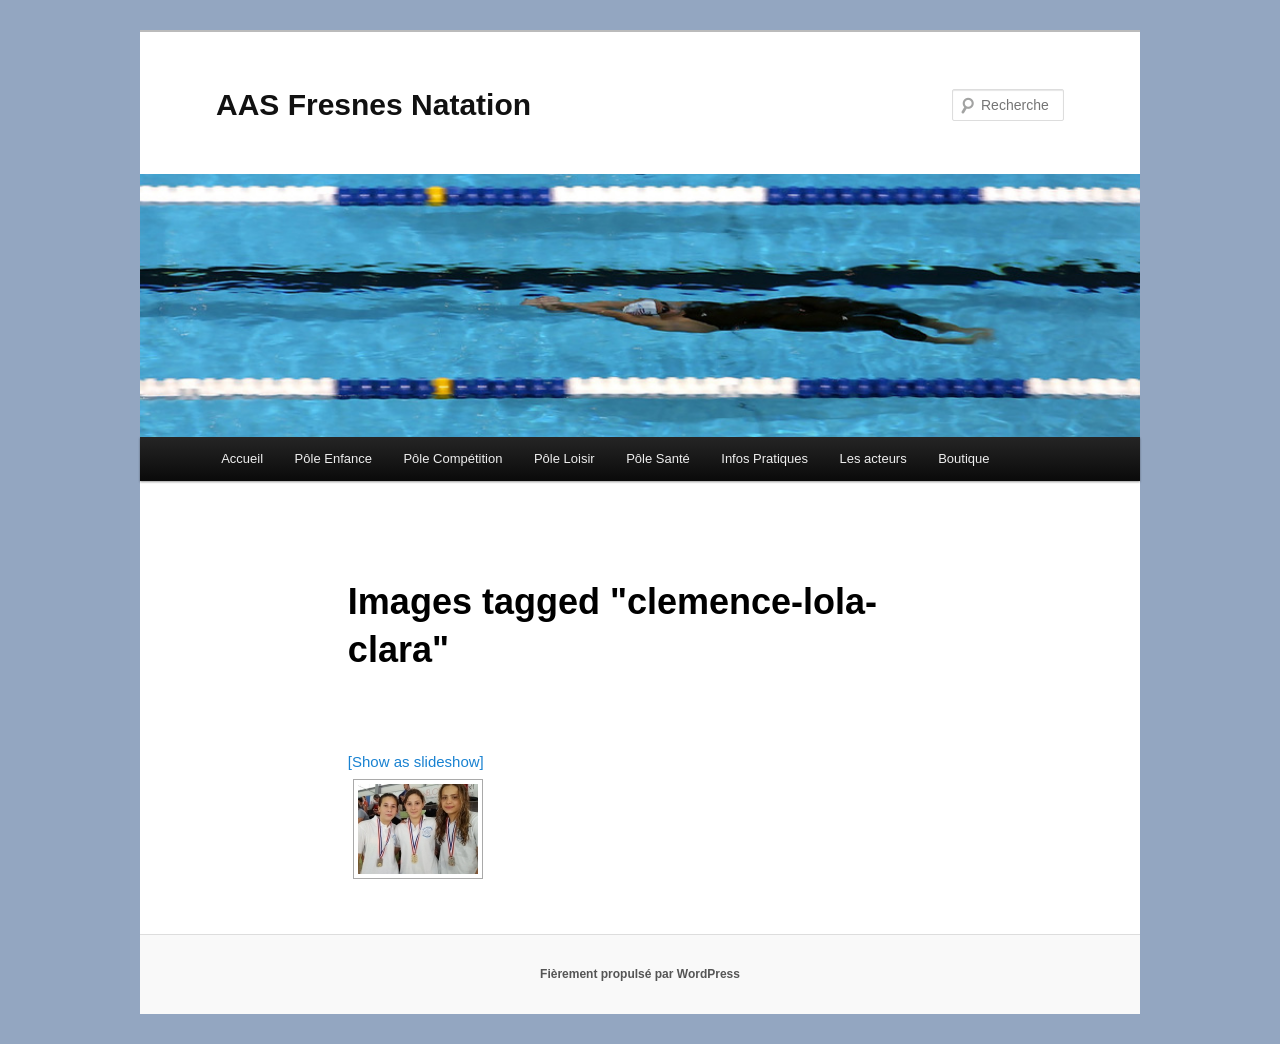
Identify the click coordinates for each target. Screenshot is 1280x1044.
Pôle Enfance (333, 458)
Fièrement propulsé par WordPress (640, 974)
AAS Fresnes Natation (373, 104)
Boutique (963, 458)
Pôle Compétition (452, 458)
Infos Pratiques (764, 458)
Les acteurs (872, 458)
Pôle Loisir (564, 458)
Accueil (242, 458)
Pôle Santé (658, 458)
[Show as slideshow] (416, 761)
